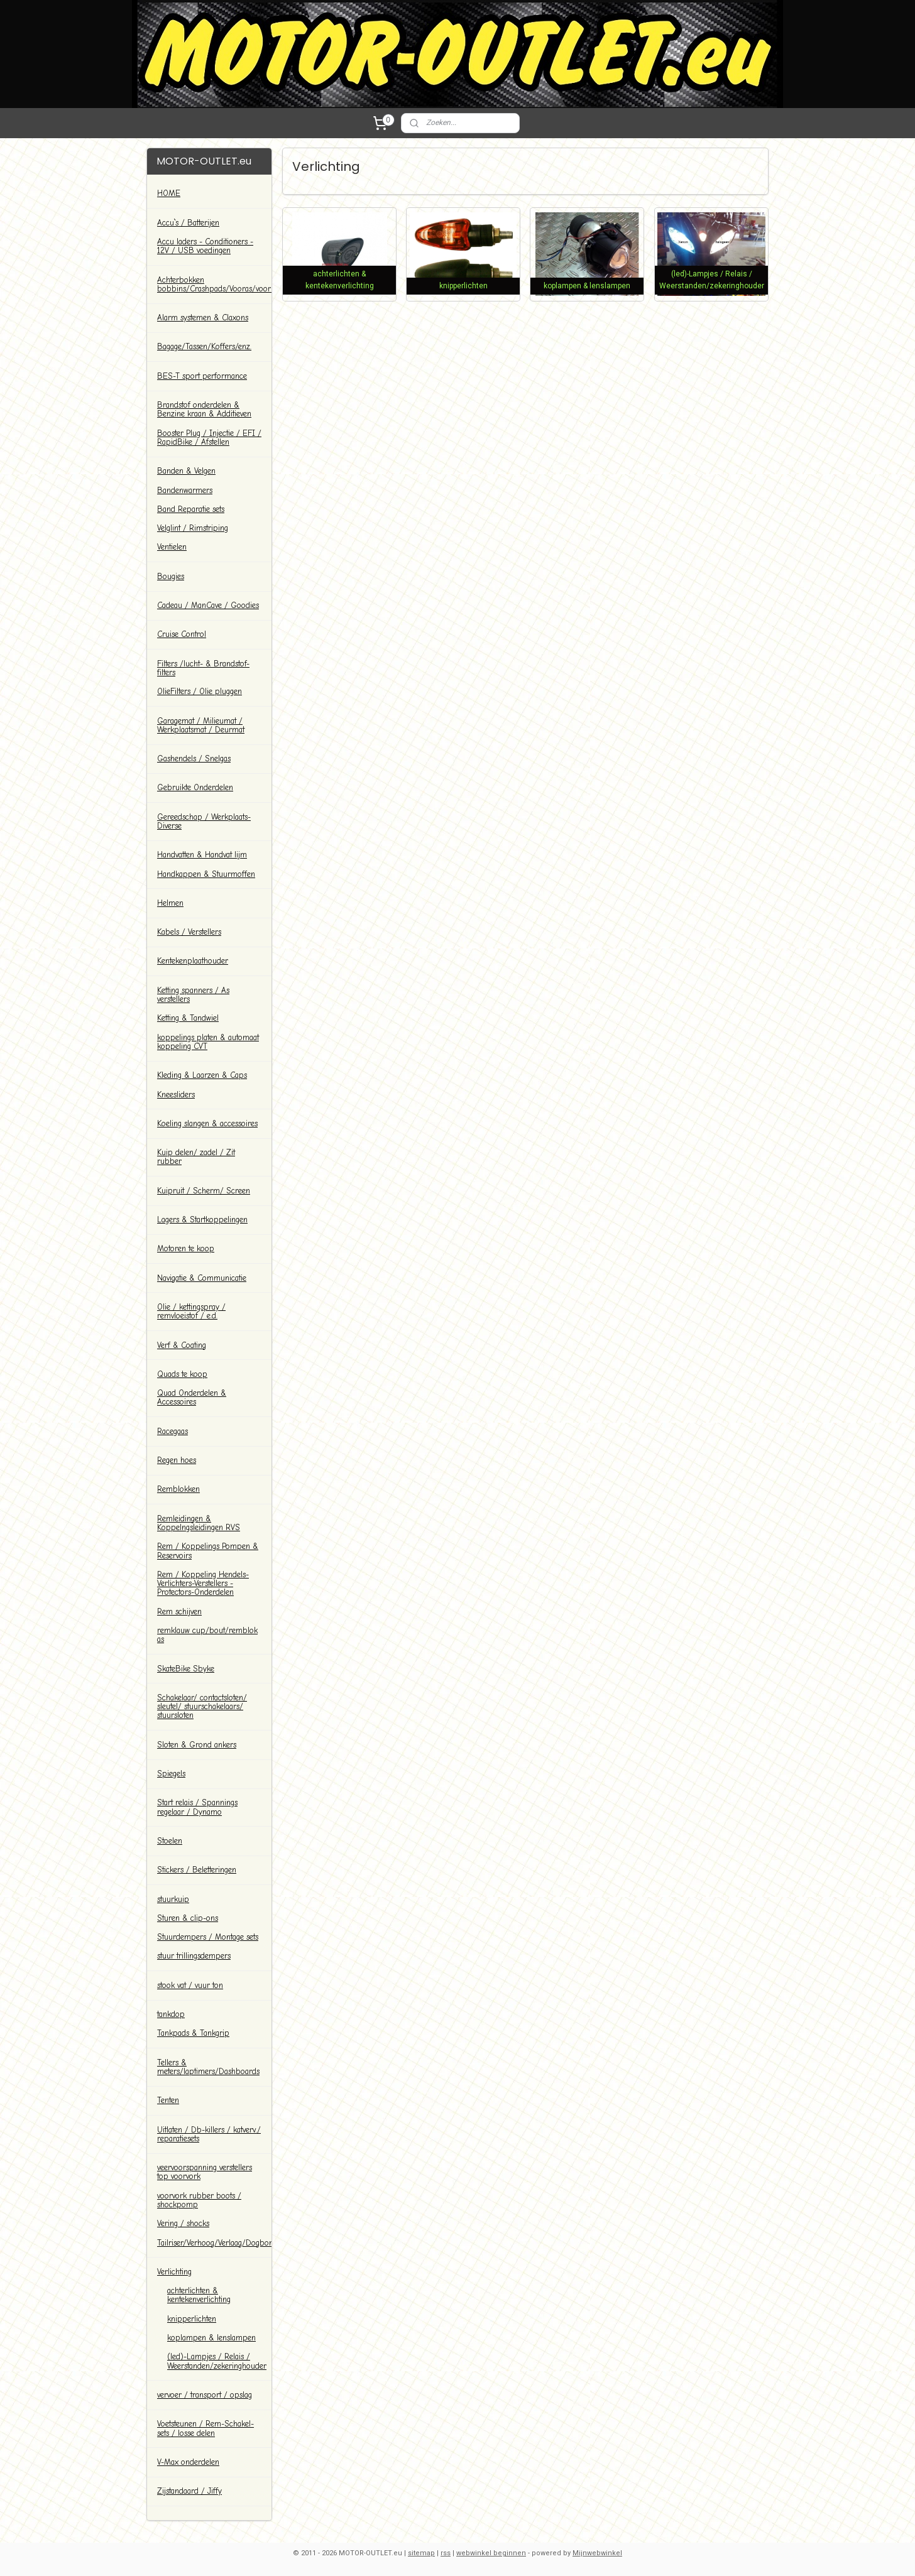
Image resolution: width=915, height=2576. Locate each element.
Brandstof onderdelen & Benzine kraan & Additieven (204, 409)
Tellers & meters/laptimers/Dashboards (208, 2067)
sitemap (421, 2553)
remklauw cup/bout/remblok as (207, 1635)
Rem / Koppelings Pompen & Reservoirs (207, 1550)
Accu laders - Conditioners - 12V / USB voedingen (205, 246)
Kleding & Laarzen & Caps (202, 1075)
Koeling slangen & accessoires (207, 1123)
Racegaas (172, 1431)
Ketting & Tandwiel (188, 1018)
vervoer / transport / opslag (204, 2394)
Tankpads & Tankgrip (193, 2033)
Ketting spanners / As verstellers (193, 995)
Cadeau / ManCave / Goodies (208, 605)
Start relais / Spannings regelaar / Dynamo (197, 1807)
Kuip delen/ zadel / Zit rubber (196, 1157)
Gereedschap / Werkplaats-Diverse (204, 821)
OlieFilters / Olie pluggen (199, 691)
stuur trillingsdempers (194, 1955)
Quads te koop (182, 1374)
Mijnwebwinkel (597, 2553)
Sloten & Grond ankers (196, 1744)
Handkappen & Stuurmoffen (206, 874)
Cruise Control (181, 634)
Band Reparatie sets (190, 509)
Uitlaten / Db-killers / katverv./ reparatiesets (209, 2134)
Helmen (170, 903)
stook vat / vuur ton (190, 1985)
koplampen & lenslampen (211, 2337)
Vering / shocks (183, 2223)
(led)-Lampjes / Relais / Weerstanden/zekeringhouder (216, 2361)
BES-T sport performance (202, 376)
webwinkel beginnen (491, 2553)
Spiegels (171, 1773)
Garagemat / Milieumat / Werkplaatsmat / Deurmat (200, 725)
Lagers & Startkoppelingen (202, 1219)
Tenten (168, 2100)
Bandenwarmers (184, 490)
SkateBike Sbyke (185, 1668)
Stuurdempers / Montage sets (207, 1937)
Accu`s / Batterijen (188, 222)
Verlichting (174, 2271)
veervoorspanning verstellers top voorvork (204, 2172)
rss (446, 2553)
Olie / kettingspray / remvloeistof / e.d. (191, 1311)
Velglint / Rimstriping (192, 528)
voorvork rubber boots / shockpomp (199, 2200)
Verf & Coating (181, 1345)
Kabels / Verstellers (189, 932)
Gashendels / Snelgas (194, 758)
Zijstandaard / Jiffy (189, 2491)
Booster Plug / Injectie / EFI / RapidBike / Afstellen (209, 437)
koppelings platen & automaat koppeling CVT (208, 1042)
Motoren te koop (185, 1248)
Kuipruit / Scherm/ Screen (203, 1190)
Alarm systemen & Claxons (202, 317)
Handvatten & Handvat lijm (202, 854)
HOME (168, 193)
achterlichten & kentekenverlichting (199, 2295)
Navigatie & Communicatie (201, 1278)
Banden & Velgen (186, 471)
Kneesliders (176, 1094)
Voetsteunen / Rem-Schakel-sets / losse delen (205, 2428)
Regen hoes (176, 1460)
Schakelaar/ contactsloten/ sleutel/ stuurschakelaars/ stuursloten (202, 1706)
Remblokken (178, 1489)
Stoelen (169, 1840)
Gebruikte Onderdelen (195, 787)
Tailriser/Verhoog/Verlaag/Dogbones (214, 2242)
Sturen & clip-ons (187, 1918)
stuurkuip (173, 1899)
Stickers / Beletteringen (196, 1869)
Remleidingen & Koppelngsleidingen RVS (198, 1523)
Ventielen (172, 547)
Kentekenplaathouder (192, 960)
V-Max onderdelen (188, 2462)
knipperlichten (191, 2318)
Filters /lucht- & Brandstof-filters (203, 668)
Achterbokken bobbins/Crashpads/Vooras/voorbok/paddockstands (214, 284)
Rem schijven (179, 1611)
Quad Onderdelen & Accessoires (191, 1397)
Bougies (170, 576)
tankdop (171, 2014)
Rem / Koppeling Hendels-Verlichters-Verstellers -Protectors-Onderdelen (203, 1583)
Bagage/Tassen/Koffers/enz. (204, 346)
